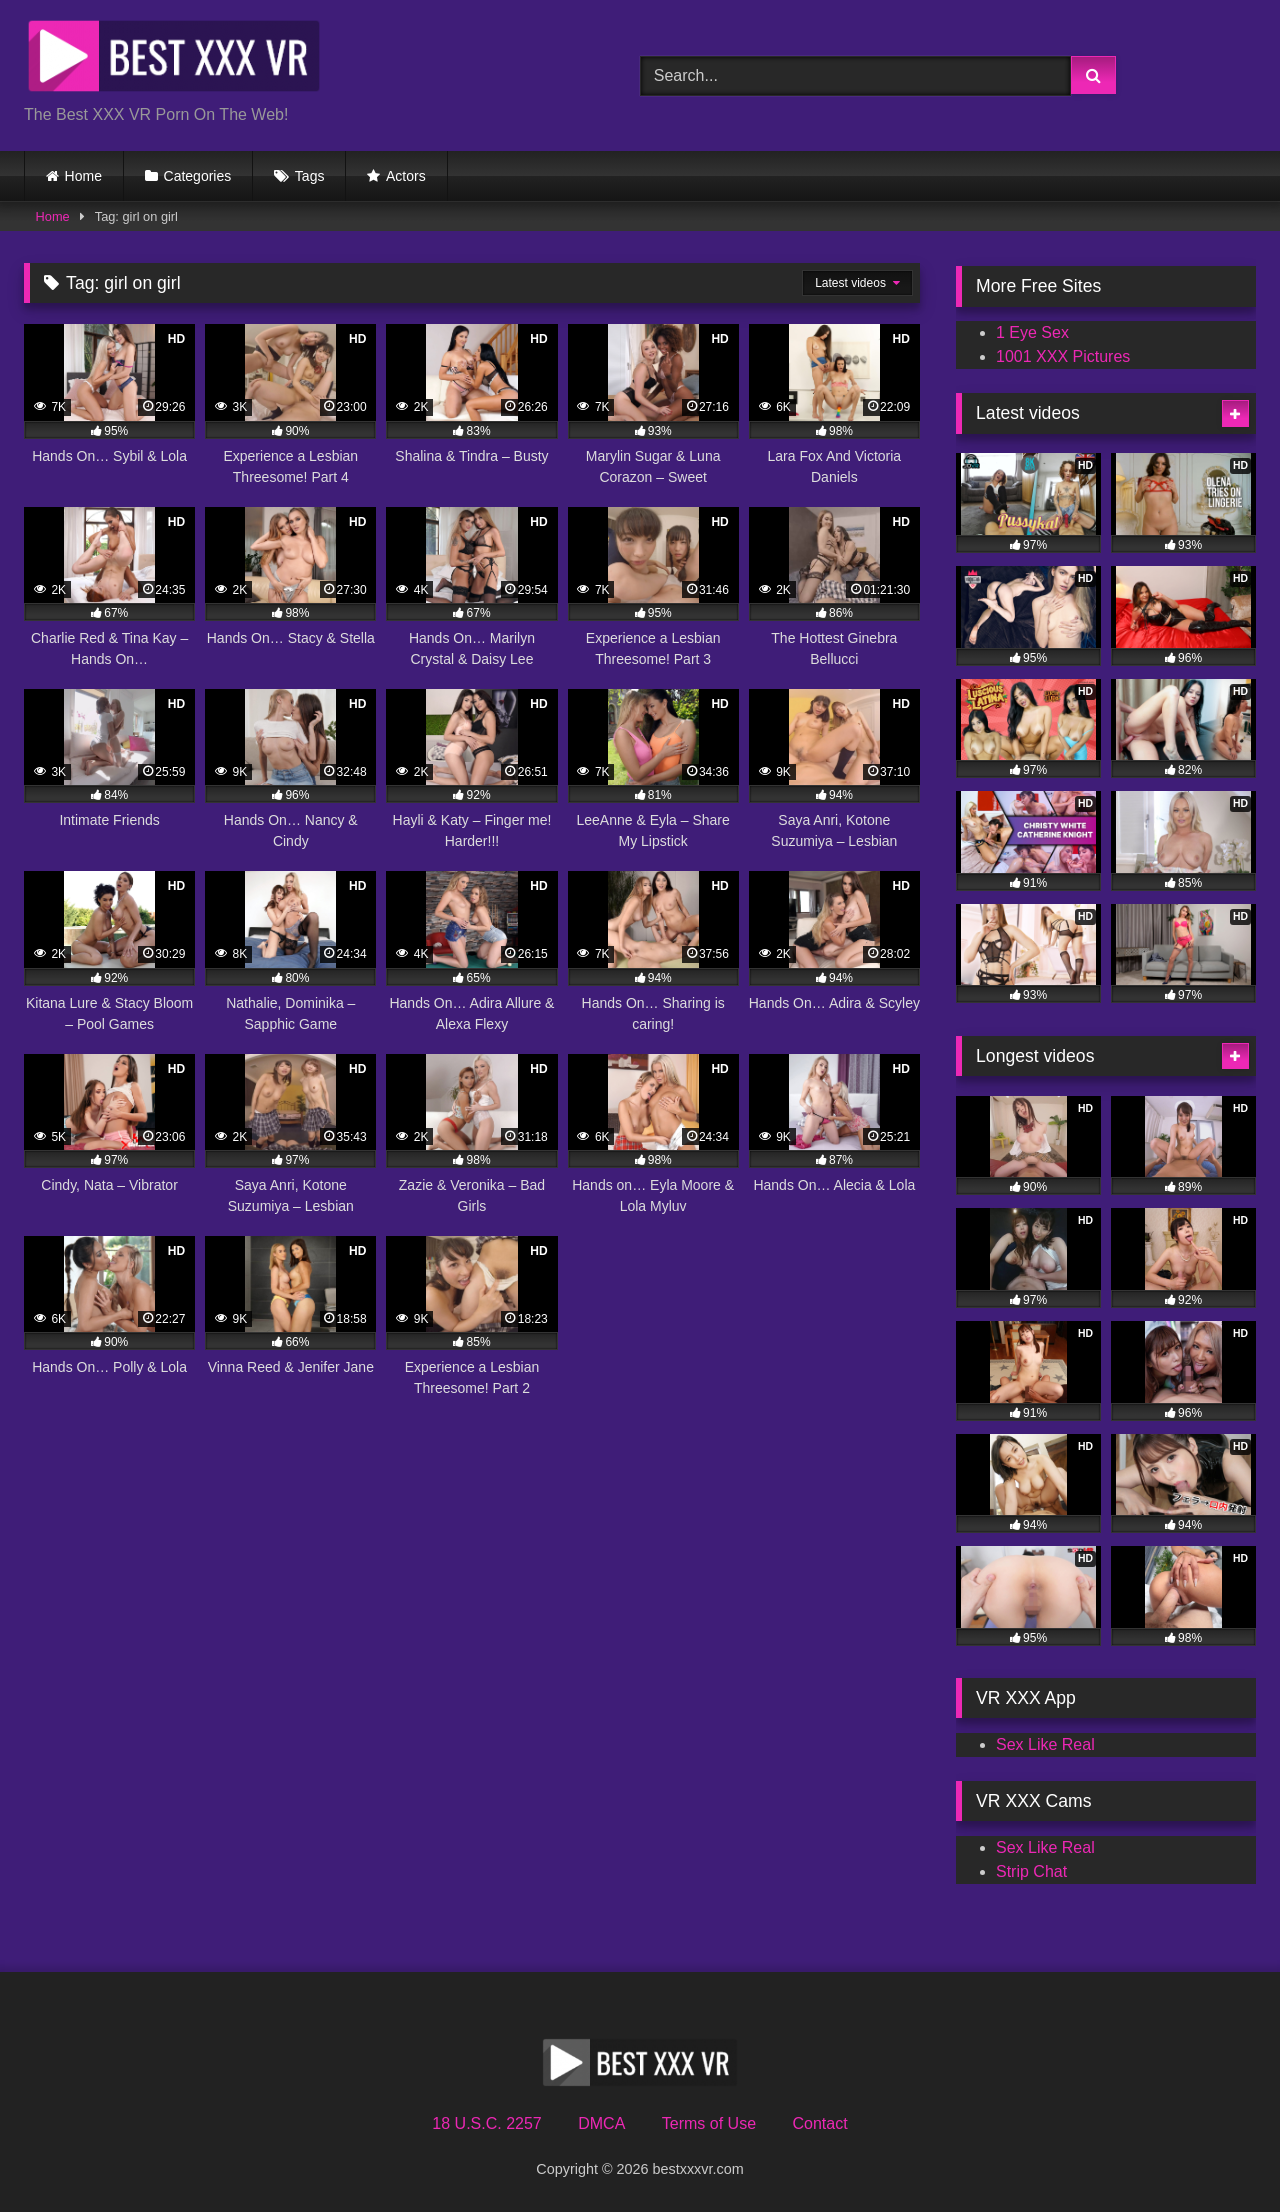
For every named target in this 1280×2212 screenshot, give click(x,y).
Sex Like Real (1045, 1744)
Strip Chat (1031, 1871)
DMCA (601, 2123)
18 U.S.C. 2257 (486, 2123)
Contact (819, 2123)
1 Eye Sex (1032, 332)
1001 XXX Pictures (1063, 356)
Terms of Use (709, 2123)
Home (83, 176)
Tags (310, 176)
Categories (198, 176)
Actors (406, 176)
